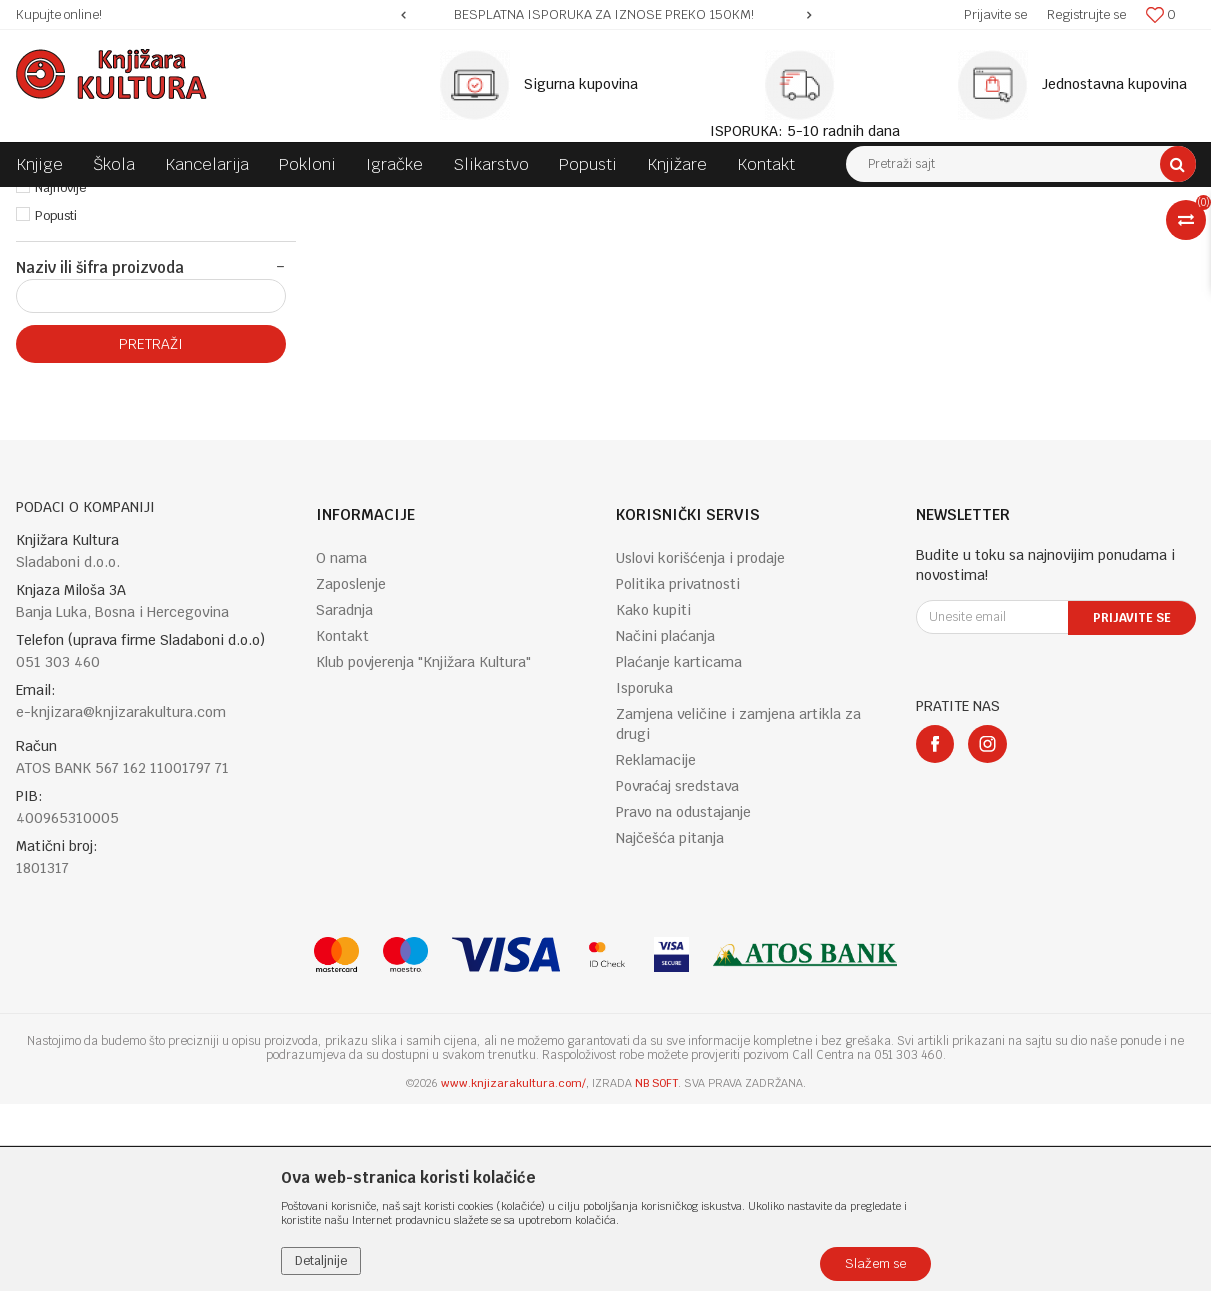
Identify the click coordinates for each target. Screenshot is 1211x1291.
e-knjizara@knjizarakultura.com (121, 899)
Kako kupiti (653, 797)
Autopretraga (709, 239)
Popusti (56, 403)
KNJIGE (212, 202)
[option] (606, 15)
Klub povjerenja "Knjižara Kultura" (423, 849)
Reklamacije (656, 947)
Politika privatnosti (678, 771)
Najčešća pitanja (670, 1025)
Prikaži (986, 239)
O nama (341, 745)
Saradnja (344, 797)
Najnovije (60, 375)
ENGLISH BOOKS (298, 202)
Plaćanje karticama (679, 849)
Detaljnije (321, 1261)
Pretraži (151, 531)
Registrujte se (1086, 14)
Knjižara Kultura (60, 202)
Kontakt (342, 823)
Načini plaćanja (665, 823)
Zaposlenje (351, 771)
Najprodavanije (77, 347)
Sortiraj (796, 239)
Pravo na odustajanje (683, 999)
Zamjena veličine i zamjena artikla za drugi (738, 911)
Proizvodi (148, 202)
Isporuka (644, 875)
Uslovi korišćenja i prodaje (700, 745)
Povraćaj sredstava (677, 973)
